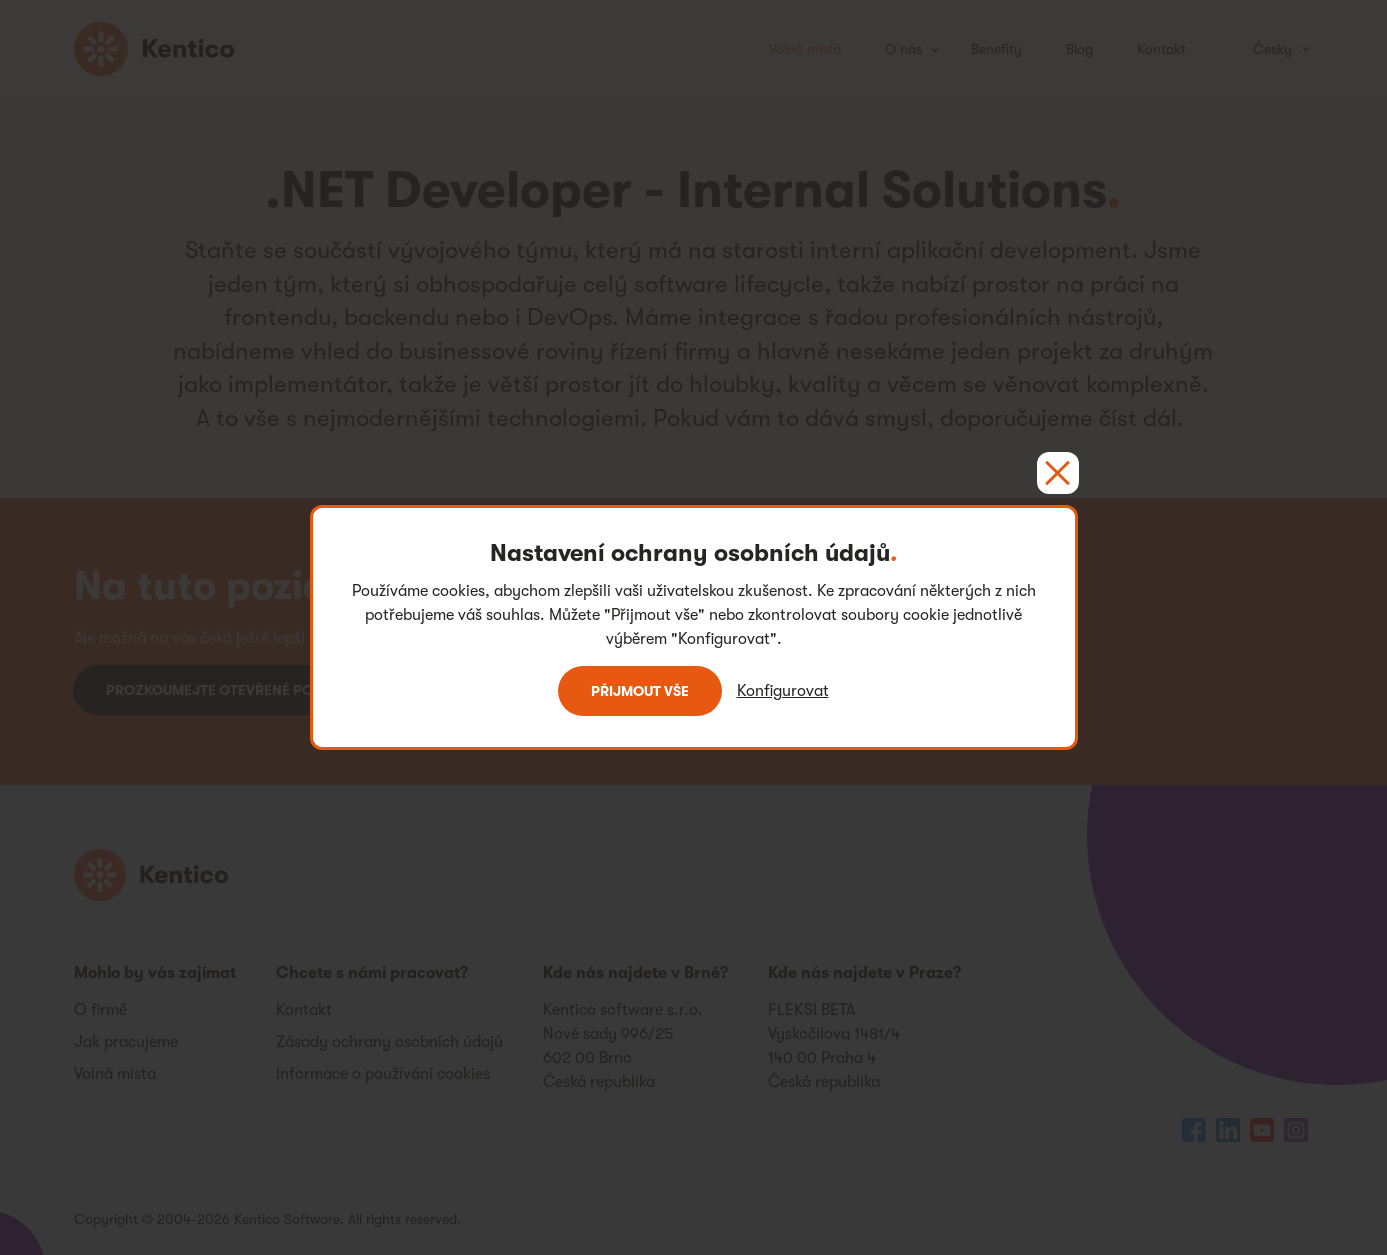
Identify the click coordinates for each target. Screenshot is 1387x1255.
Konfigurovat (783, 691)
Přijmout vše (640, 691)
